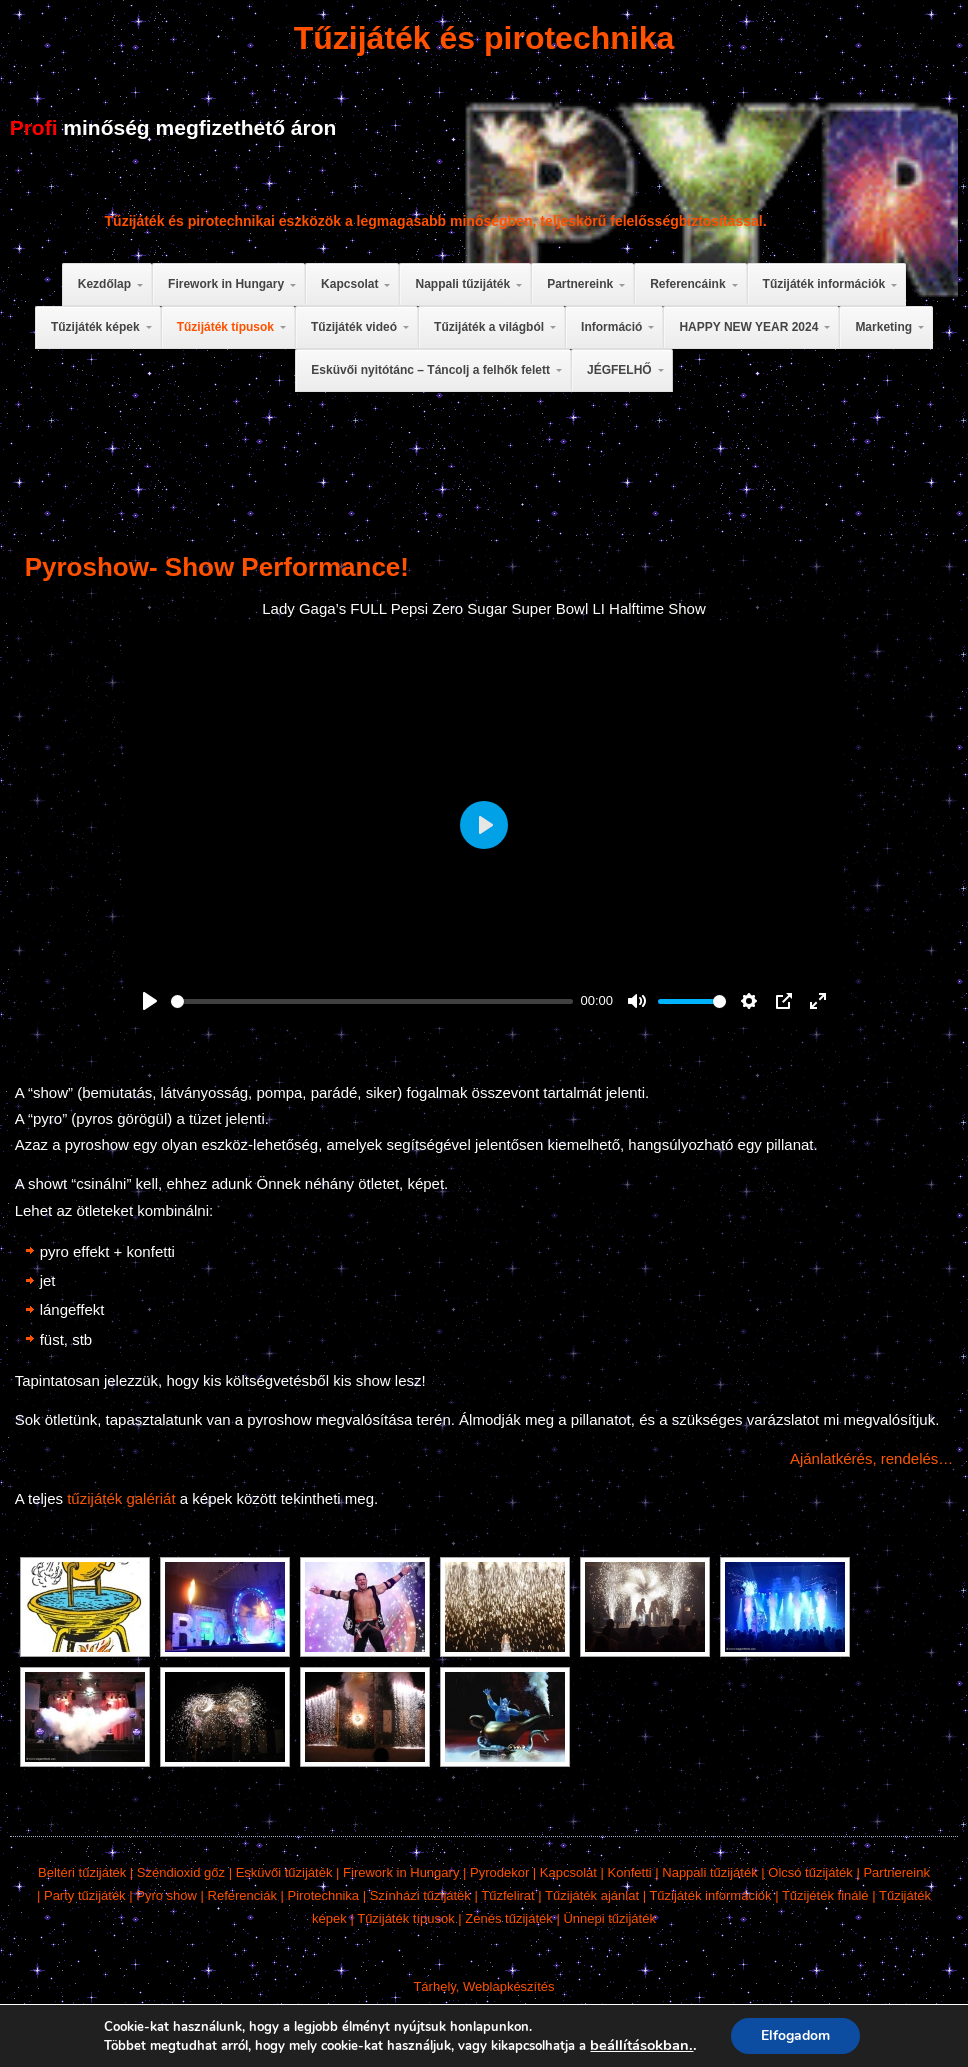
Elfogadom (803, 2036)
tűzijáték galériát (121, 1498)
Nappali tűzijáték (709, 1872)
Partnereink (896, 1872)
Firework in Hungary (401, 1872)
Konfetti (630, 1872)
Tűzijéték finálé (825, 1895)
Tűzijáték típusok (406, 1918)
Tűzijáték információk (710, 1895)
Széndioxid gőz (181, 1872)
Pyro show (166, 1895)
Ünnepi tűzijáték (609, 1918)
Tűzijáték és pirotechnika (484, 38)
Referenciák (242, 1895)
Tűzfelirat (507, 1895)
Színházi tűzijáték (420, 1895)
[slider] (372, 1001)
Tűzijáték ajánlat (592, 1895)
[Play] (150, 1001)
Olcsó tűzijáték (810, 1872)
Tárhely (434, 1986)
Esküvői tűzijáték (284, 1872)
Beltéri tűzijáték (82, 1872)
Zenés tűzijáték (508, 1918)
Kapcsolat (568, 1872)
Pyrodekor (499, 1872)
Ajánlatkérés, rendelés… (871, 1458)
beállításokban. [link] (647, 2045)
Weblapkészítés (509, 1986)
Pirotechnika (324, 1895)
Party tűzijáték (85, 1895)
